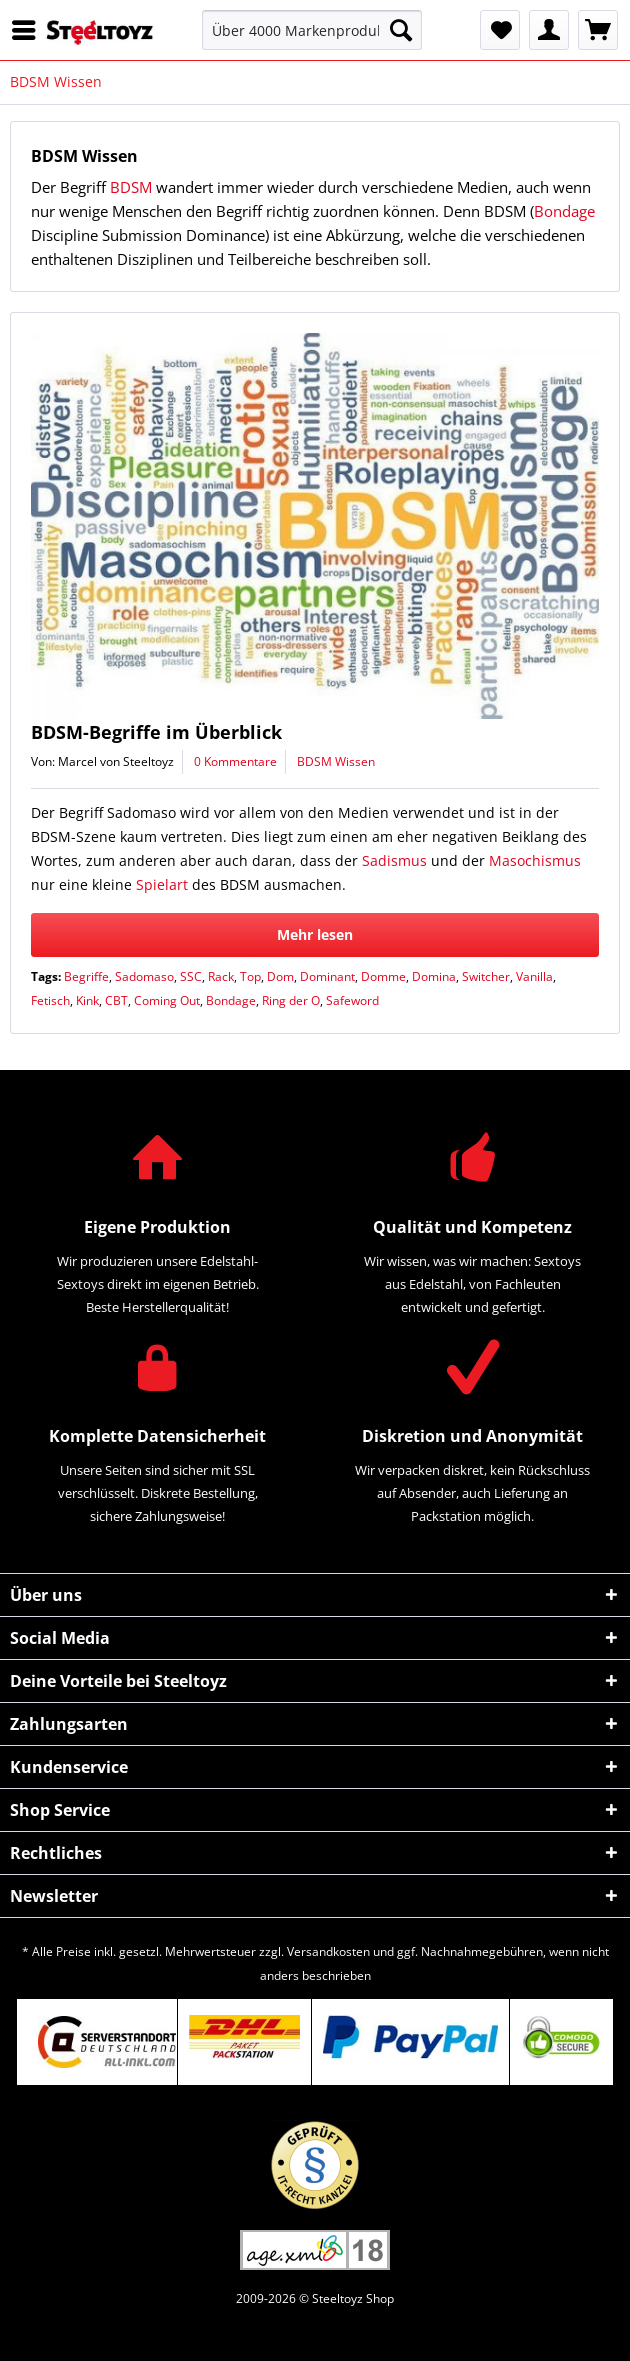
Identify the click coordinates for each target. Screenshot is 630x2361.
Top (250, 976)
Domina (434, 976)
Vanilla (534, 976)
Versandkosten (328, 1951)
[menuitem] (29, 30)
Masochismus (535, 860)
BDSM (131, 187)
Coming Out (167, 1000)
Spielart (162, 884)
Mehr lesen (315, 934)
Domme (383, 976)
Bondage (564, 211)
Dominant (327, 976)
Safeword (352, 1000)
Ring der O (291, 1000)
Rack (221, 976)
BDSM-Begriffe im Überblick (156, 732)
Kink (87, 1000)
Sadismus (394, 860)
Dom (280, 976)
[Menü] (29, 30)
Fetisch (50, 1000)
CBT (116, 1000)
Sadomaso (144, 976)
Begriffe (86, 976)
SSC (191, 976)
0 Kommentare (235, 761)
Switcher (486, 976)
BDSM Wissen (336, 761)
